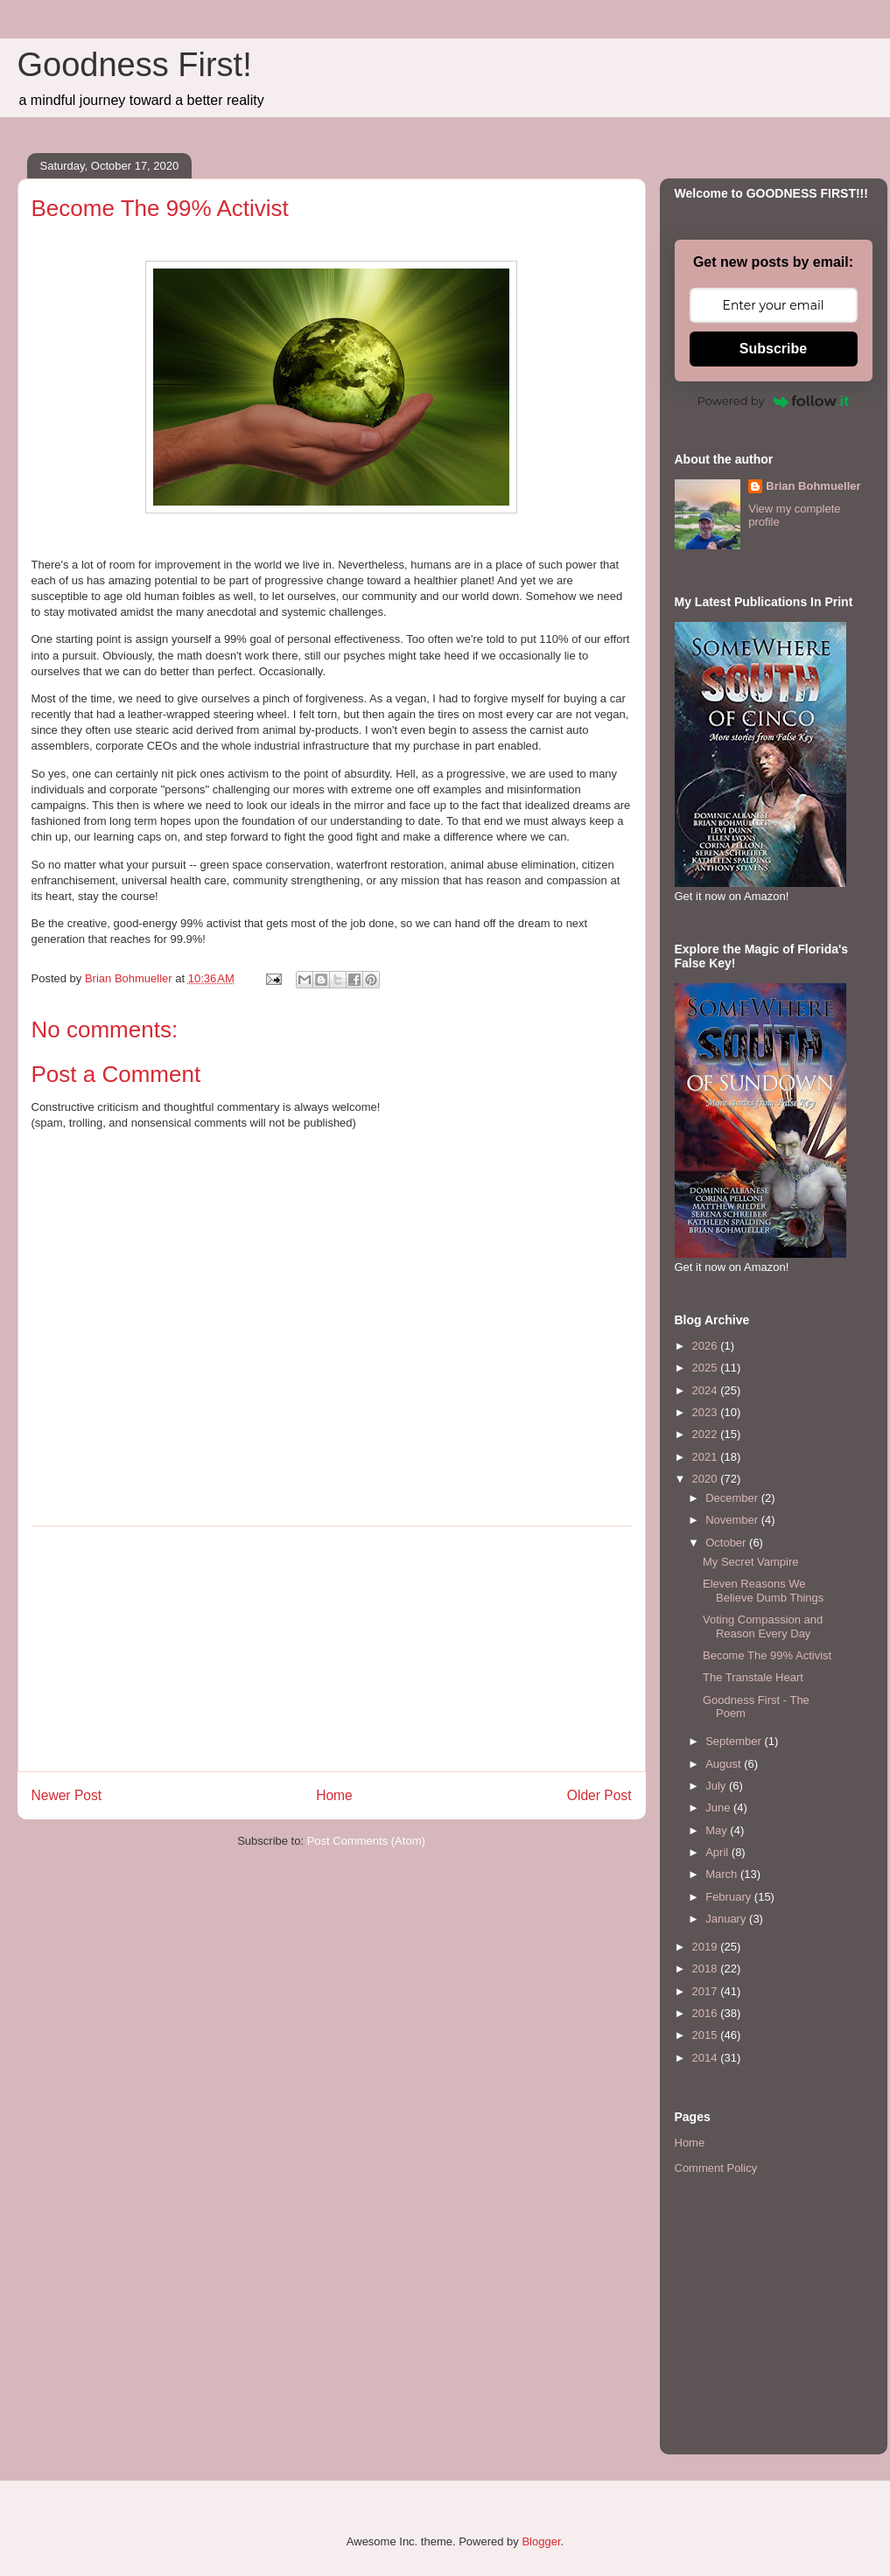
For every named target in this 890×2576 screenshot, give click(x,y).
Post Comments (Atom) (366, 1840)
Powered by (773, 401)
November (733, 1519)
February (729, 1896)
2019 (706, 1946)
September (734, 1741)
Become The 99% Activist (767, 1655)
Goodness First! (135, 64)
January (727, 1918)
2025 (706, 1367)
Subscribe (773, 348)
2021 (706, 1456)
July (717, 1785)
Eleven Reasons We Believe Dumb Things (763, 1590)
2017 (706, 1991)
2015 (706, 2035)
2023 (706, 1412)
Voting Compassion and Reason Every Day (763, 1626)
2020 (706, 1478)
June (719, 1807)
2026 (706, 1345)
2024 (706, 1390)
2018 (706, 1968)
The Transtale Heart (753, 1677)
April (718, 1852)
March (722, 1874)
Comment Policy (716, 2168)
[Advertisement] (331, 1648)
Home (334, 1795)
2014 (706, 2057)
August (724, 1763)
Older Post (599, 1795)
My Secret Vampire (751, 1561)
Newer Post (67, 1795)
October (727, 1542)
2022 (706, 1434)
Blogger (541, 2541)
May (717, 1830)
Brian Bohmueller (813, 485)
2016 (706, 2013)
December (733, 1497)
